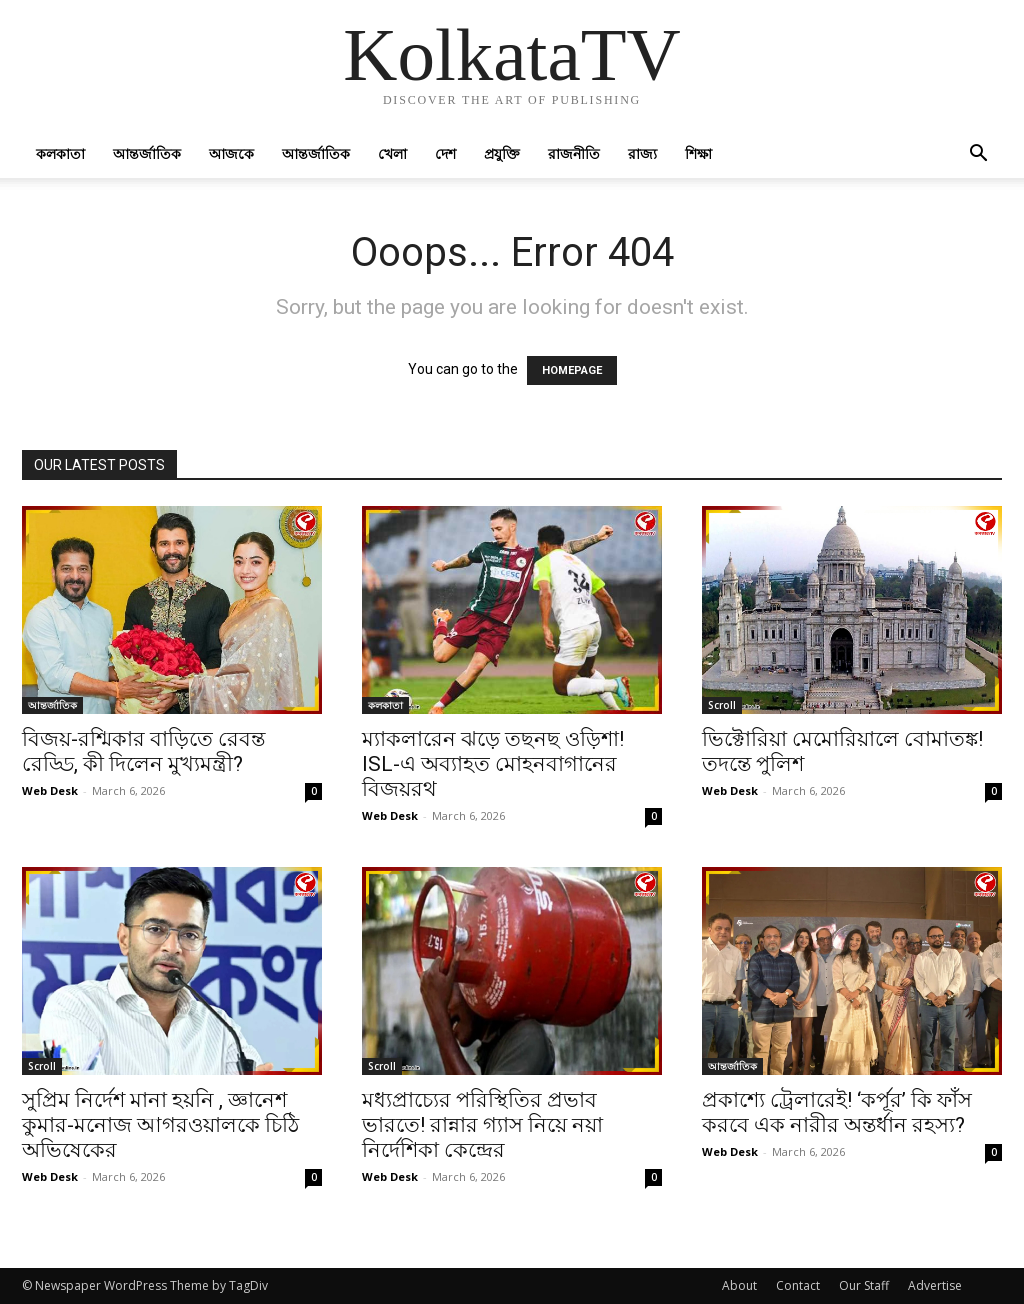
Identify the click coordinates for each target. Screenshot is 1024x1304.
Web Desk (50, 790)
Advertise (935, 1285)
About (739, 1285)
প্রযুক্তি (502, 153)
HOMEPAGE (572, 370)
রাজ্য (642, 153)
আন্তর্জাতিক (147, 153)
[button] (978, 155)
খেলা (392, 153)
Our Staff (864, 1285)
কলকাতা (60, 153)
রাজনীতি (574, 153)
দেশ (445, 153)
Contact (798, 1285)
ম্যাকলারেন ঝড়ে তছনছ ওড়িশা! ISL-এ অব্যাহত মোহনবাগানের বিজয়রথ (493, 764)
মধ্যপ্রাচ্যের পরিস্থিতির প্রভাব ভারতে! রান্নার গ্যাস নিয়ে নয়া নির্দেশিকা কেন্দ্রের (482, 1125)
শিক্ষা (698, 153)
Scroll (722, 705)
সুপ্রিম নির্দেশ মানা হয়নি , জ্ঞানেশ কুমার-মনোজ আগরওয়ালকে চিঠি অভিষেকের (160, 1125)
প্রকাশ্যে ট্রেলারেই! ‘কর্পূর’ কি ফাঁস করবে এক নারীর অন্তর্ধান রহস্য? (837, 1112)
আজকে (231, 153)
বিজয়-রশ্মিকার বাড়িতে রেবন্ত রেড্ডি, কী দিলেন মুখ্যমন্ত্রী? (143, 751)
